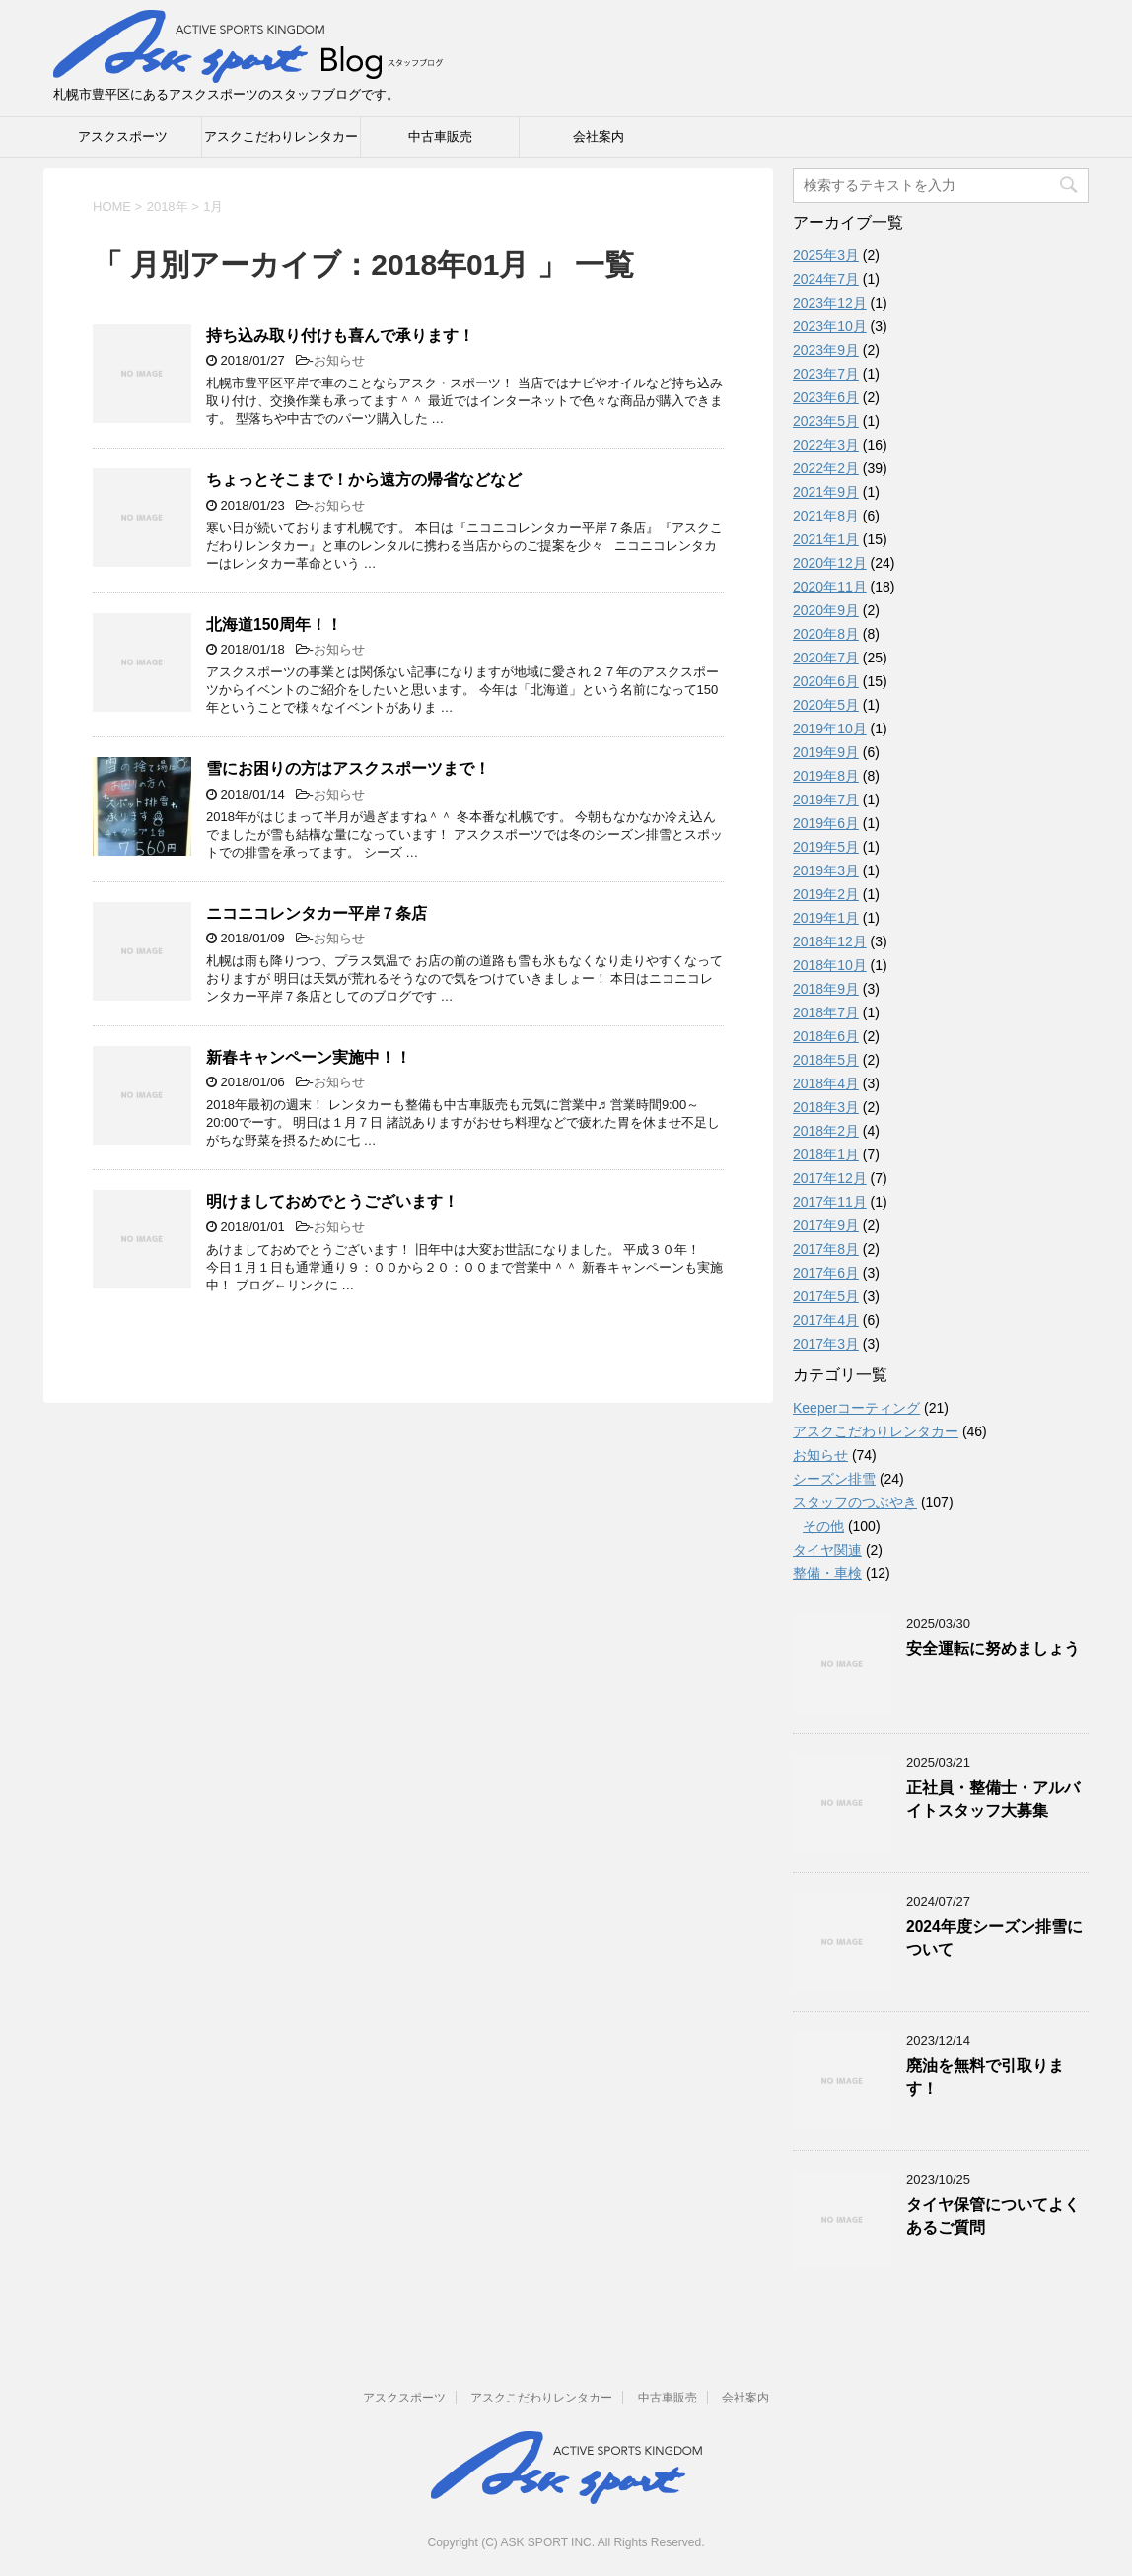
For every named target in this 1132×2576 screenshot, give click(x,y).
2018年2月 (826, 1131)
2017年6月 (826, 1273)
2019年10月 (830, 728)
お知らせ (339, 360)
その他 (823, 1526)
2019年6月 (826, 823)
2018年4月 (826, 1083)
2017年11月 (830, 1202)
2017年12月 (830, 1178)
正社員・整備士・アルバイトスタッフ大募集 (993, 1799)
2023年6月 (826, 397)
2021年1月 (826, 539)
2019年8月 (826, 776)
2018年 (167, 206)
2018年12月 (830, 941)
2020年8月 (826, 634)
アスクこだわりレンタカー (281, 136)
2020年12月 (830, 563)
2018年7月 (826, 1012)
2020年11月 (830, 586)
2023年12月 (830, 303)
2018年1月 (826, 1154)
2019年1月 (826, 918)
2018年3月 (826, 1107)
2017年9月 (826, 1225)
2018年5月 (826, 1060)
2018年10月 (830, 965)
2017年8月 (826, 1249)
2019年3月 (826, 870)
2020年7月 (826, 657)
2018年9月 (826, 989)
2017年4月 (826, 1320)
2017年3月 (826, 1344)
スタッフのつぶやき (855, 1502)
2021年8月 (826, 515)
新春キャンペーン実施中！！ (308, 1057)
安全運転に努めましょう (993, 1648)
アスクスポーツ (123, 136)
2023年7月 (826, 374)
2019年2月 (826, 894)
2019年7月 (826, 799)
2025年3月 (826, 255)
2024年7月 (826, 279)
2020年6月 (826, 681)
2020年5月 (826, 705)
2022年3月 (826, 445)
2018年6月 (826, 1036)
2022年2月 (826, 468)
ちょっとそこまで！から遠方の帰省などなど (364, 479)
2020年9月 (826, 610)
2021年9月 (826, 492)
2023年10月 (830, 326)
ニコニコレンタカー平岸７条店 (316, 913)
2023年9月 (826, 350)
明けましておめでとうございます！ (332, 1201)
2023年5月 (826, 421)
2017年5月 (826, 1296)
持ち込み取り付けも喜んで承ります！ (340, 335)
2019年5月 (826, 847)
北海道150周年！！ (274, 624)
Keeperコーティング (856, 1408)
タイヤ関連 (827, 1550)
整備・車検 (827, 1573)
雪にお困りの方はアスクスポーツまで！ (348, 768)
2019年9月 (826, 752)
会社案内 (598, 136)
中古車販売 (440, 136)
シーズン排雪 (834, 1479)
